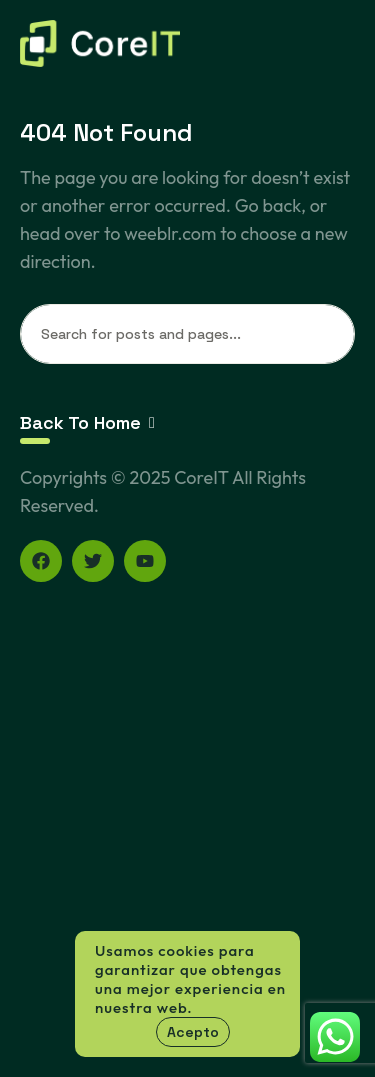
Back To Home (87, 422)
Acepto (193, 1032)
